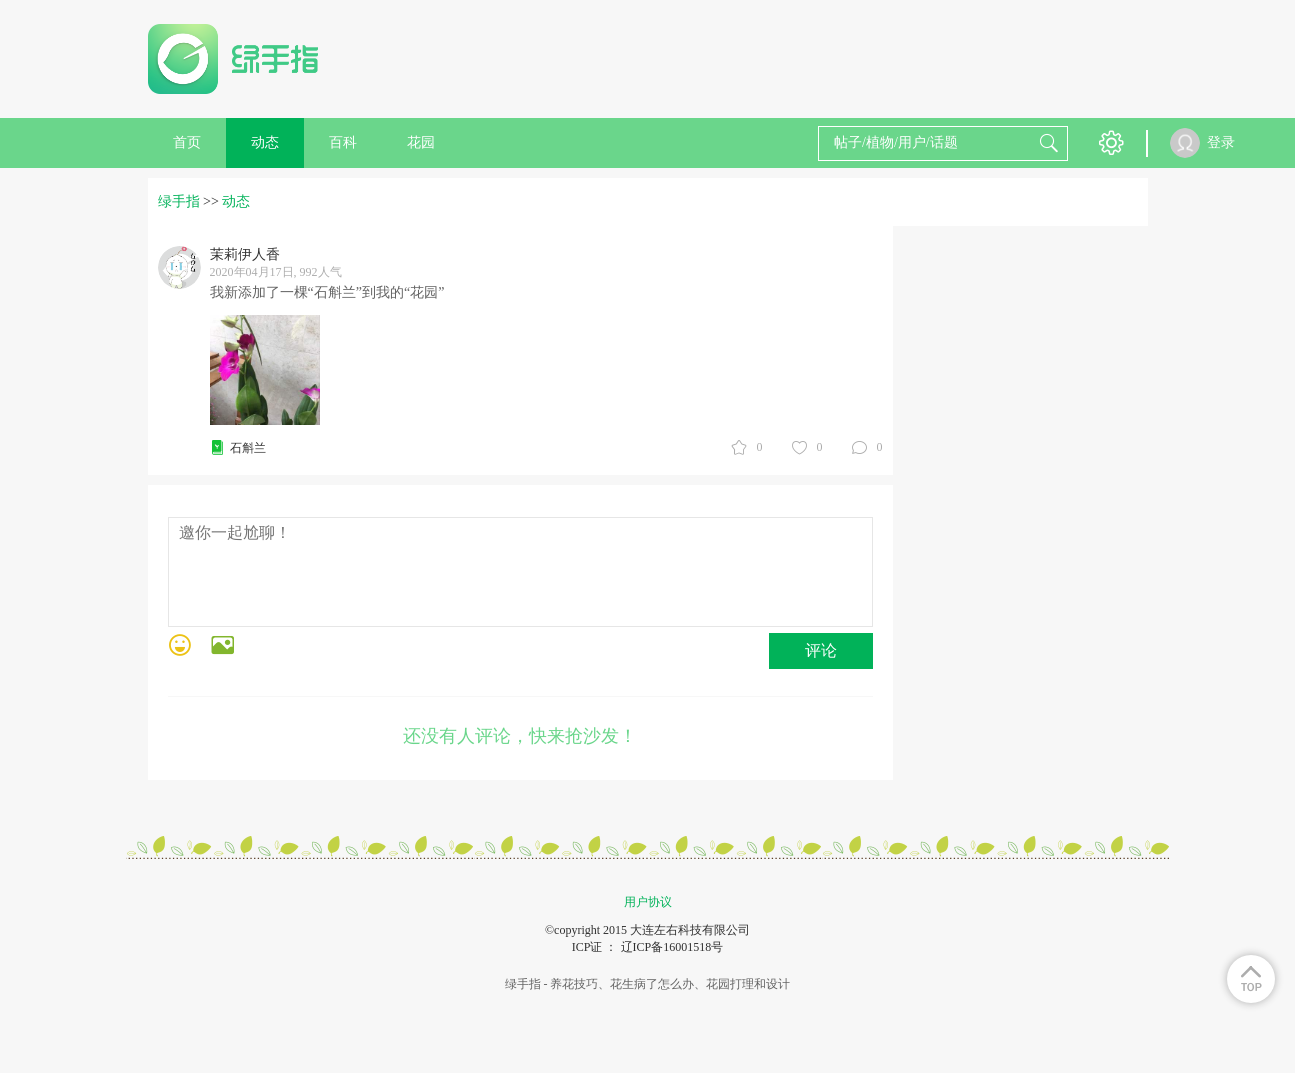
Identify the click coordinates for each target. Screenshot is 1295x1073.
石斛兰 (248, 448)
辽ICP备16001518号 (672, 947)
